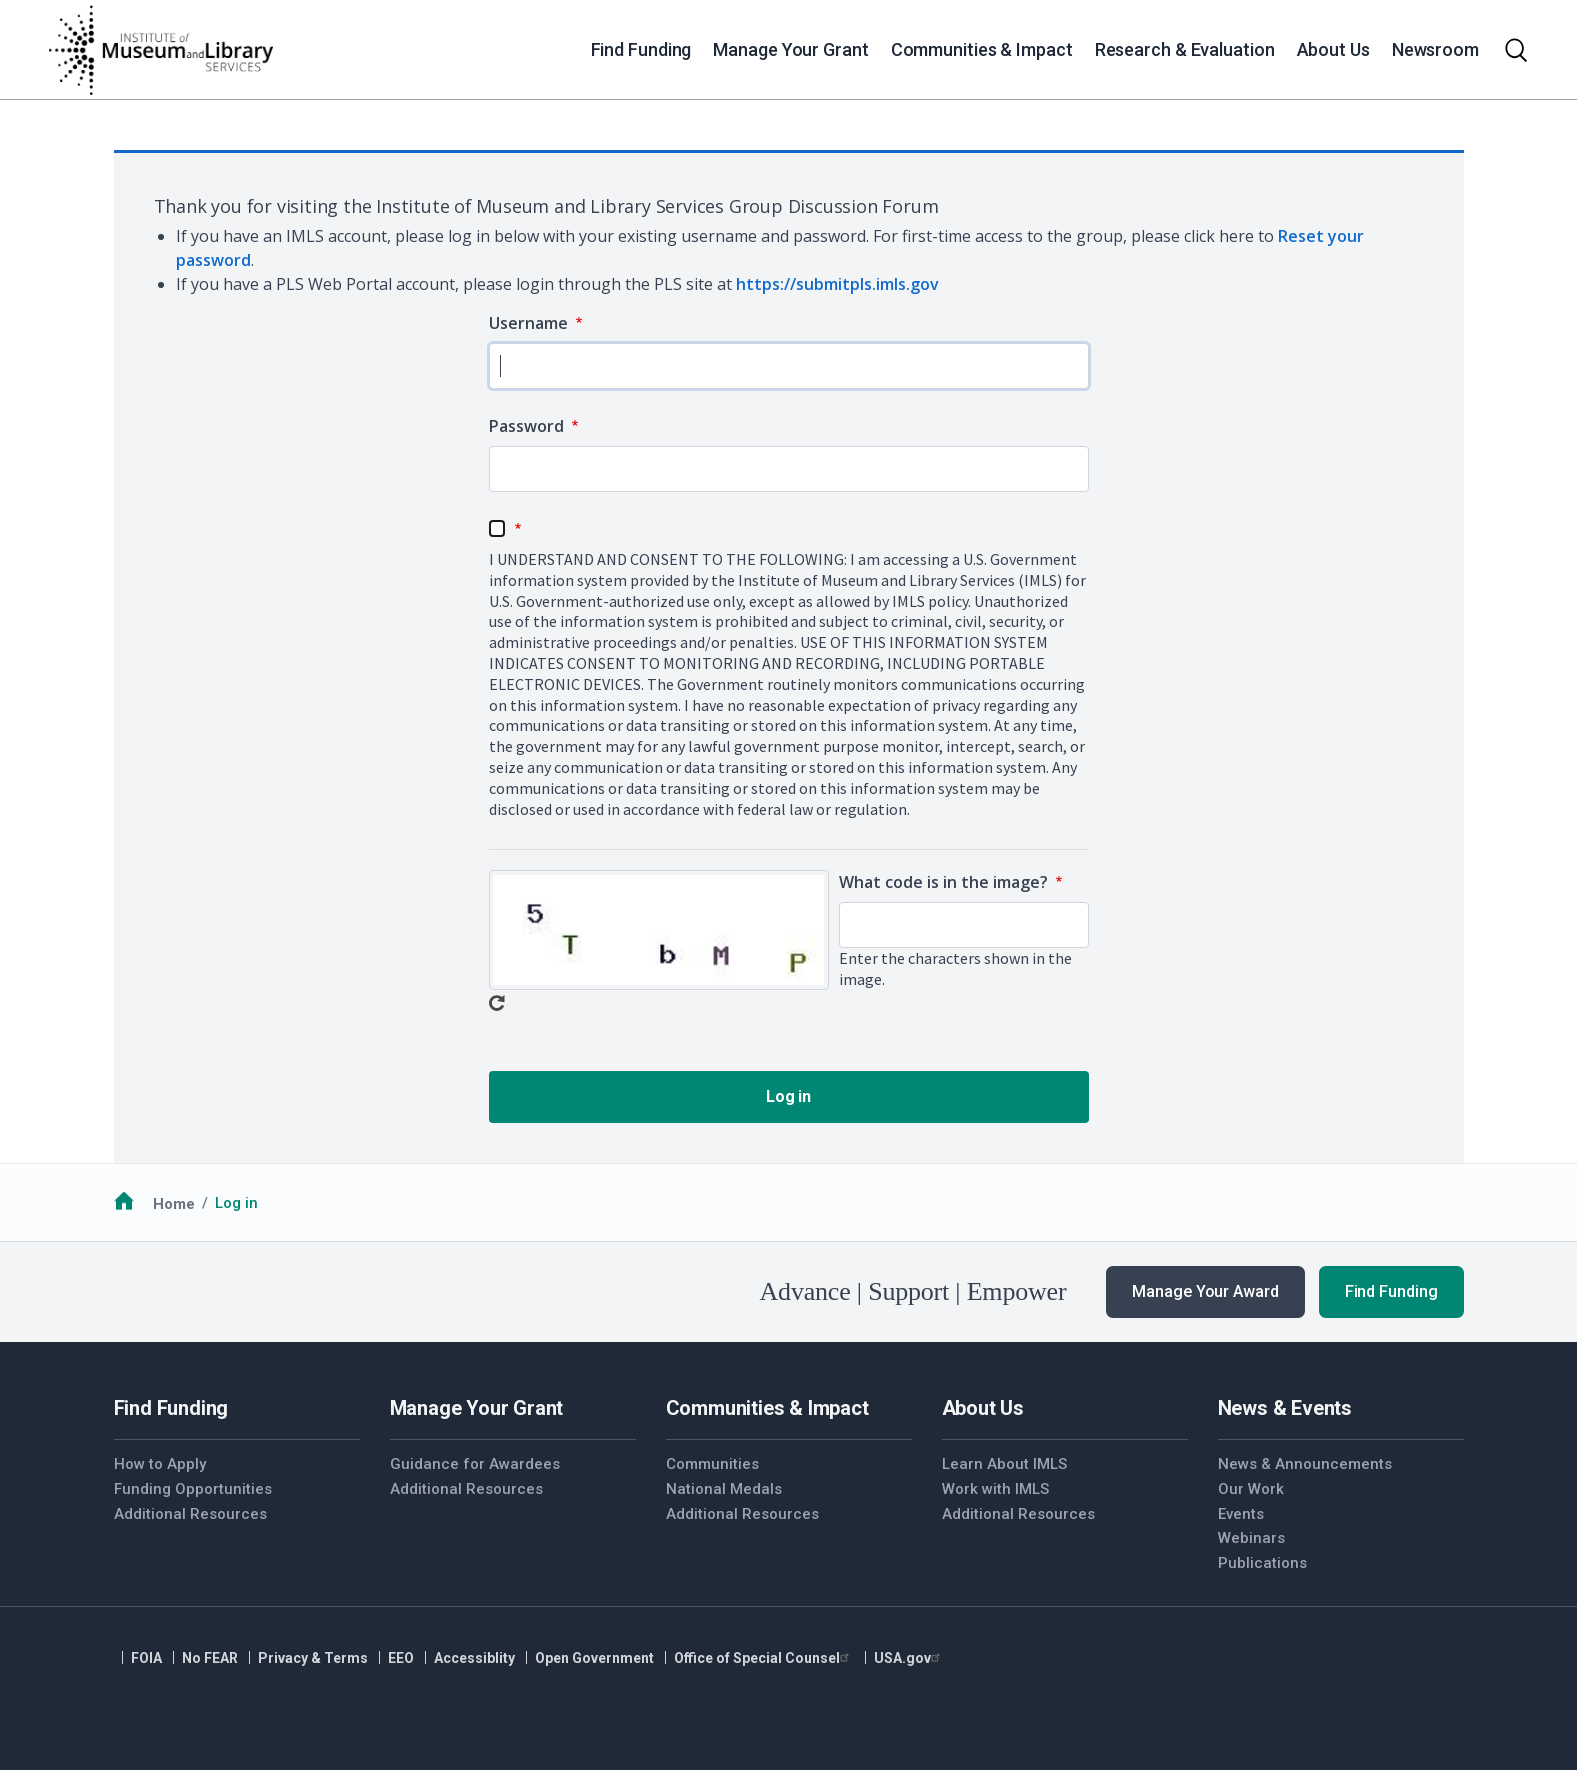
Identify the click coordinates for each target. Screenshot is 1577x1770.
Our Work (1251, 1489)
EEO (401, 1658)
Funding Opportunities (193, 1489)
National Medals (724, 1489)
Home (174, 1203)
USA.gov (909, 1658)
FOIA (146, 1658)
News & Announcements (1305, 1464)
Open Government (594, 1658)
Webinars (1251, 1538)
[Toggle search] (1516, 50)
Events (1241, 1514)
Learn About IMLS (1004, 1464)
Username (530, 323)
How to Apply (160, 1464)
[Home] (160, 50)
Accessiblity (474, 1658)
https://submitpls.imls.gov (837, 284)
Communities (712, 1464)
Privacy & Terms (313, 1658)
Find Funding (1391, 1291)
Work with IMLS (995, 1489)
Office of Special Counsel (764, 1658)
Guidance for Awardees (475, 1464)
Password (528, 426)
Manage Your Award (1205, 1291)
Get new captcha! (497, 1003)
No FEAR (210, 1658)
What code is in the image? (945, 882)
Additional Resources (190, 1514)
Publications (1262, 1563)
